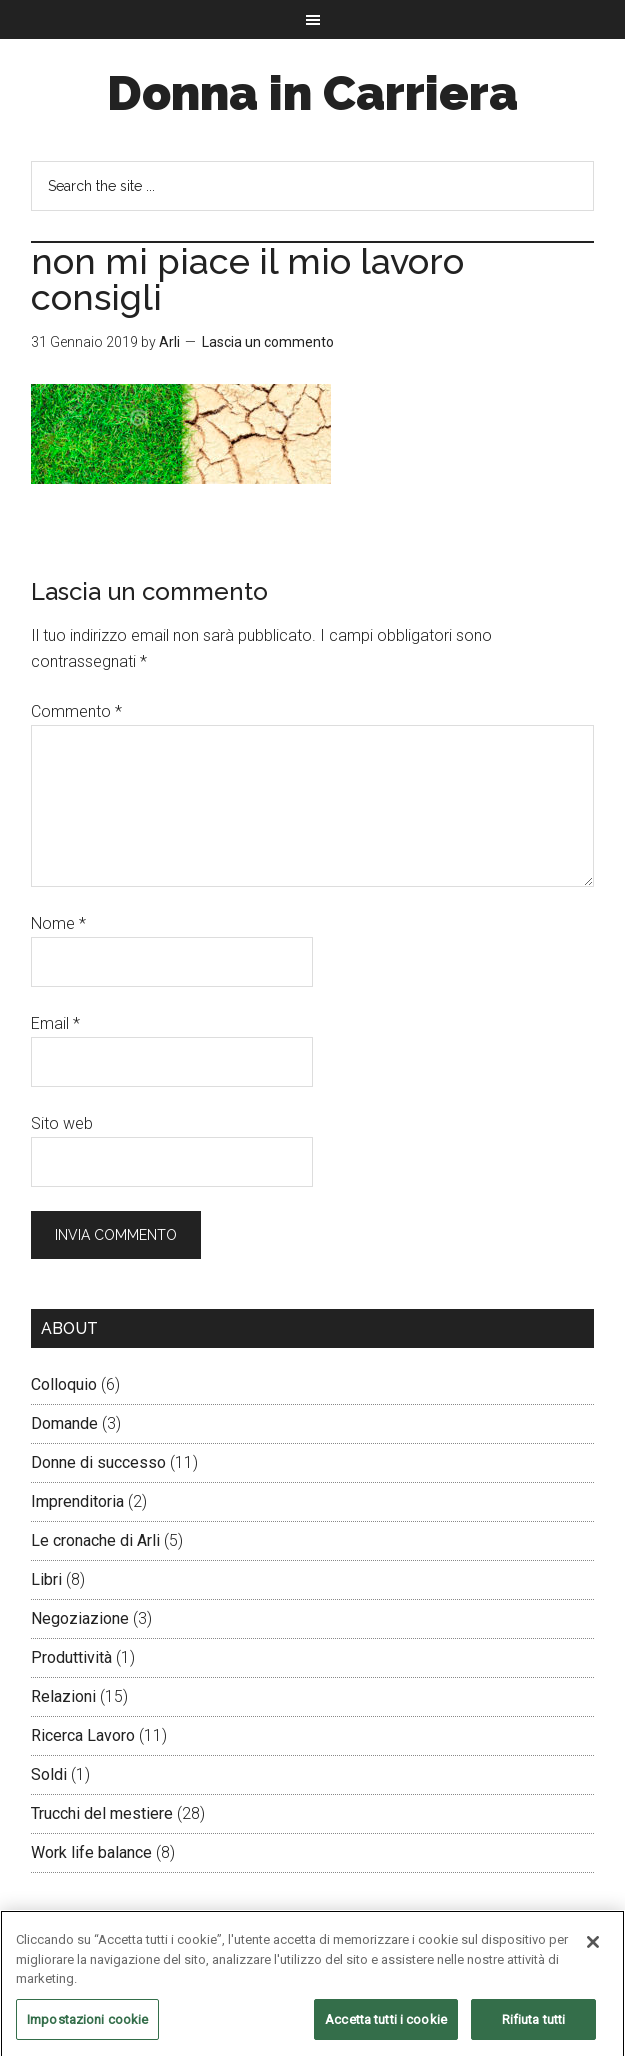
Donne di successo (98, 1462)
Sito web (62, 1123)
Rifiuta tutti (534, 2025)
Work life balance (91, 1852)
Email (55, 1023)
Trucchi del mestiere (102, 1813)
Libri (46, 1579)
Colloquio (64, 1384)
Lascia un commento (268, 342)
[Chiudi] (593, 1948)
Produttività (71, 1657)
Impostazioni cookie (87, 2025)
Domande (64, 1423)
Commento (76, 711)
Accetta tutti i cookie (386, 2025)
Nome (58, 923)
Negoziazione (80, 1618)
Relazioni (63, 1696)
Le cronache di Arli (95, 1540)
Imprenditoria (77, 1501)
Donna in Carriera (312, 93)
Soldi (49, 1774)
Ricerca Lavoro (83, 1735)
